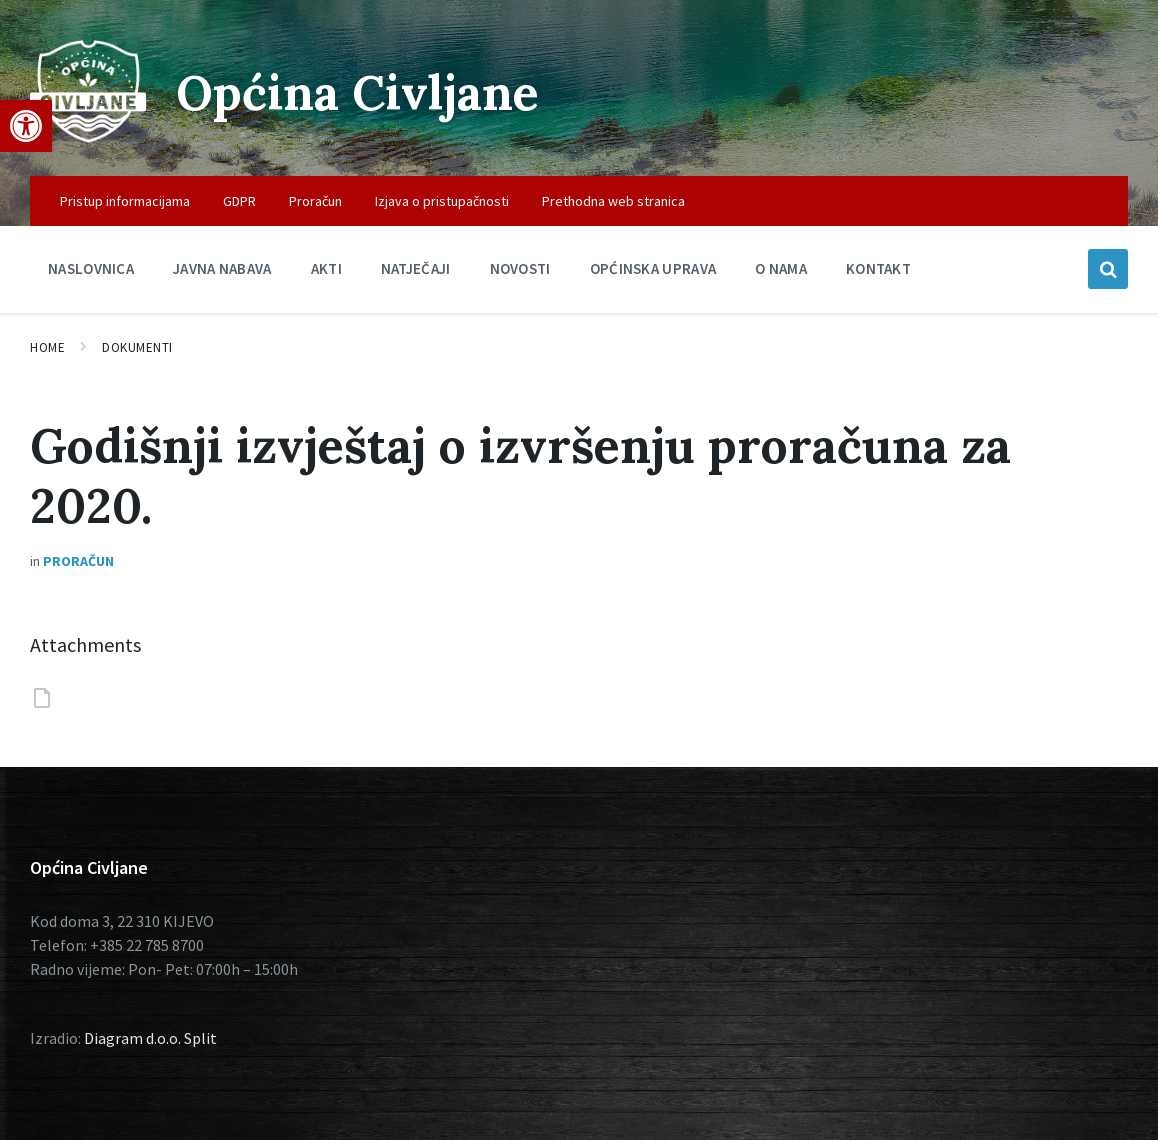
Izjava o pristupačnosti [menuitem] (442, 201)
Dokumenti (137, 347)
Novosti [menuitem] (520, 268)
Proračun (78, 561)
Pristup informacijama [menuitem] (125, 201)
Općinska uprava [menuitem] (653, 268)
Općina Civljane (357, 92)
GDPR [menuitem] (239, 201)
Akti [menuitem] (326, 268)
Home (47, 347)
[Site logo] (88, 137)
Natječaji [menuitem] (416, 268)
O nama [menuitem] (781, 268)
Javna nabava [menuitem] (222, 268)
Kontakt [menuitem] (878, 268)
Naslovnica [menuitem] (91, 268)
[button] (26, 126)
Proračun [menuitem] (315, 201)
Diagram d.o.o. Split (150, 1038)
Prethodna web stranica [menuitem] (613, 201)
